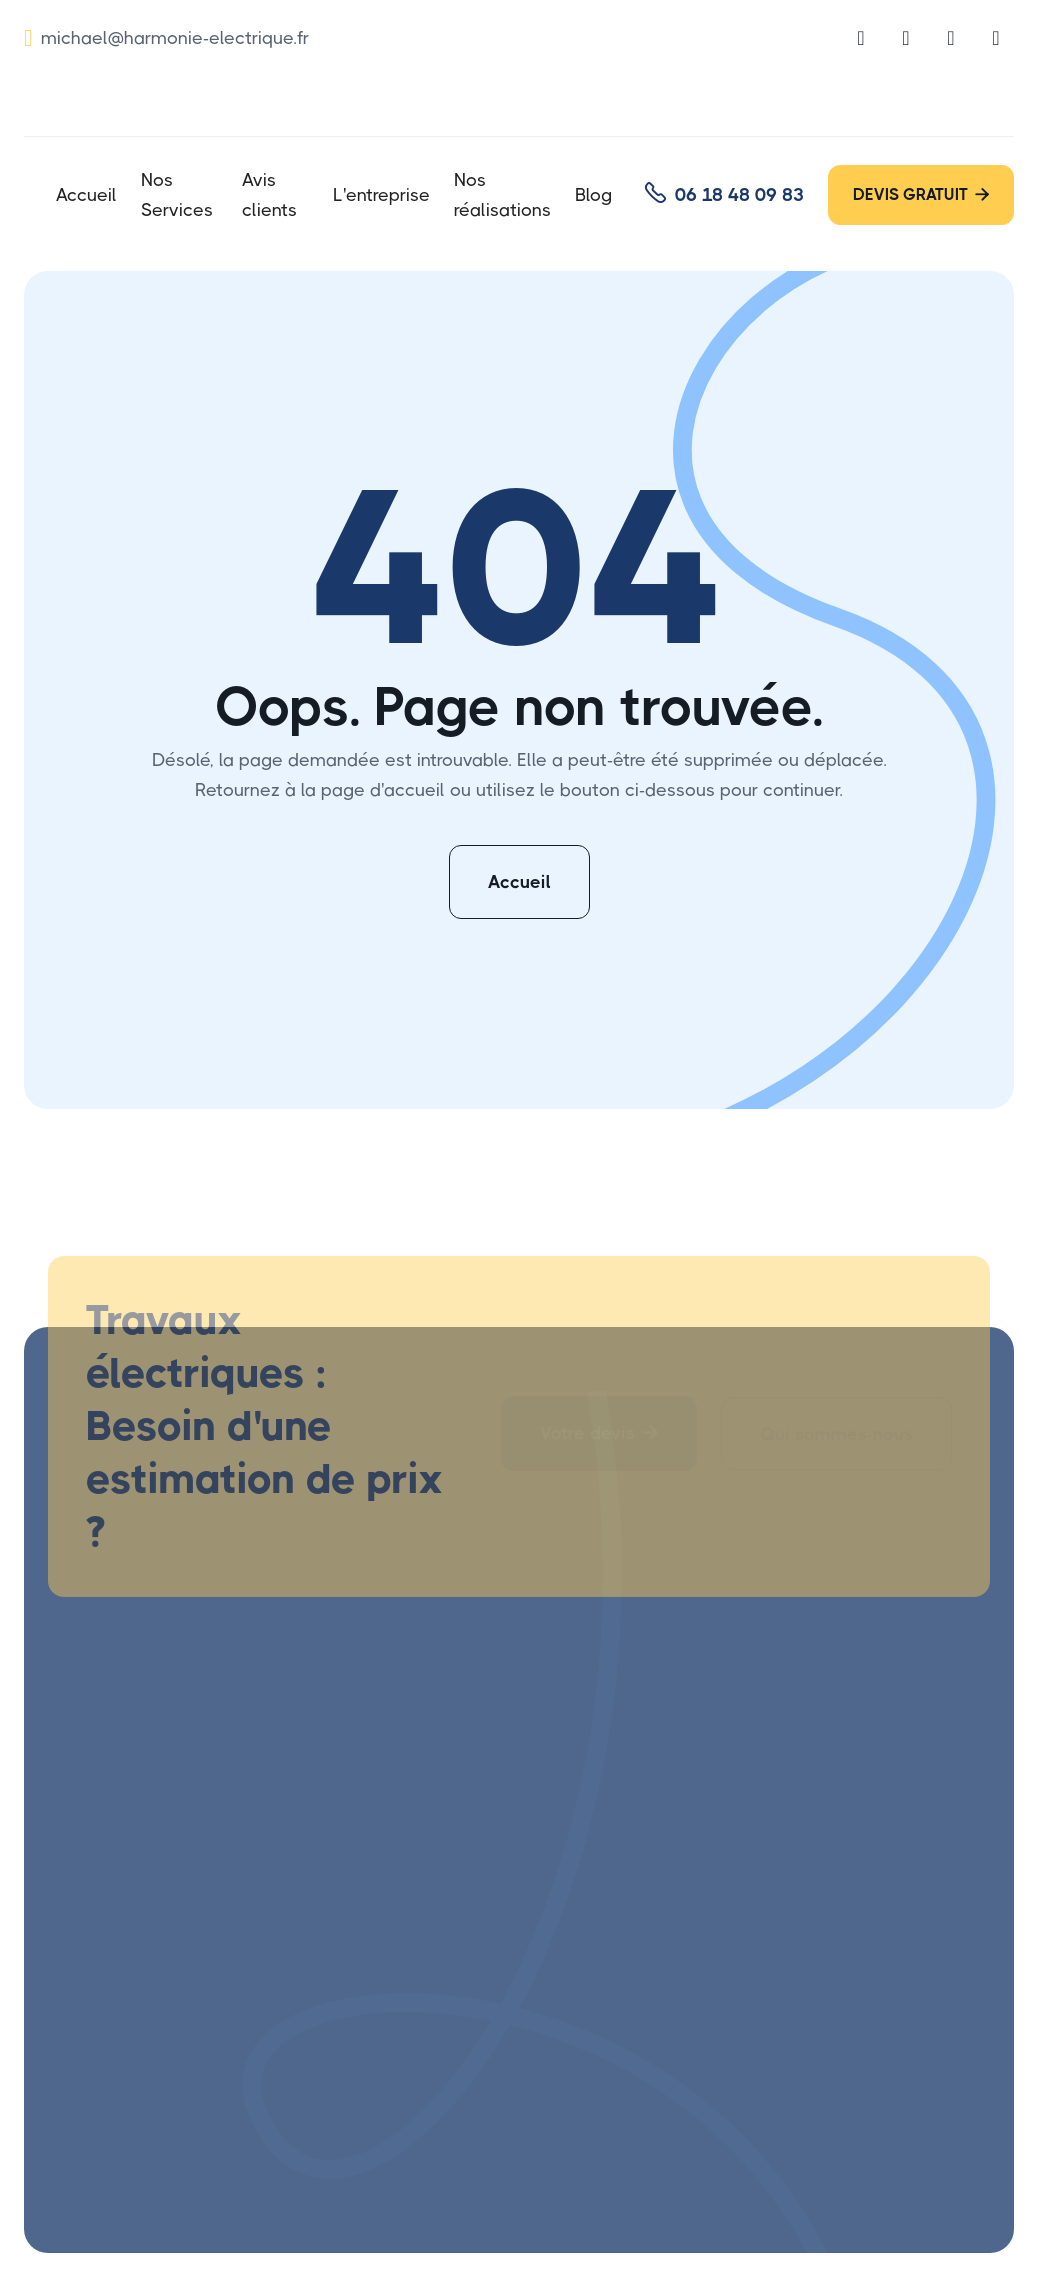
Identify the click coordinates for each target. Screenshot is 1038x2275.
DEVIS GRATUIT (921, 194)
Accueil (86, 195)
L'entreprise (381, 195)
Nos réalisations (502, 195)
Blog (593, 195)
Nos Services (177, 195)
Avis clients (269, 195)
